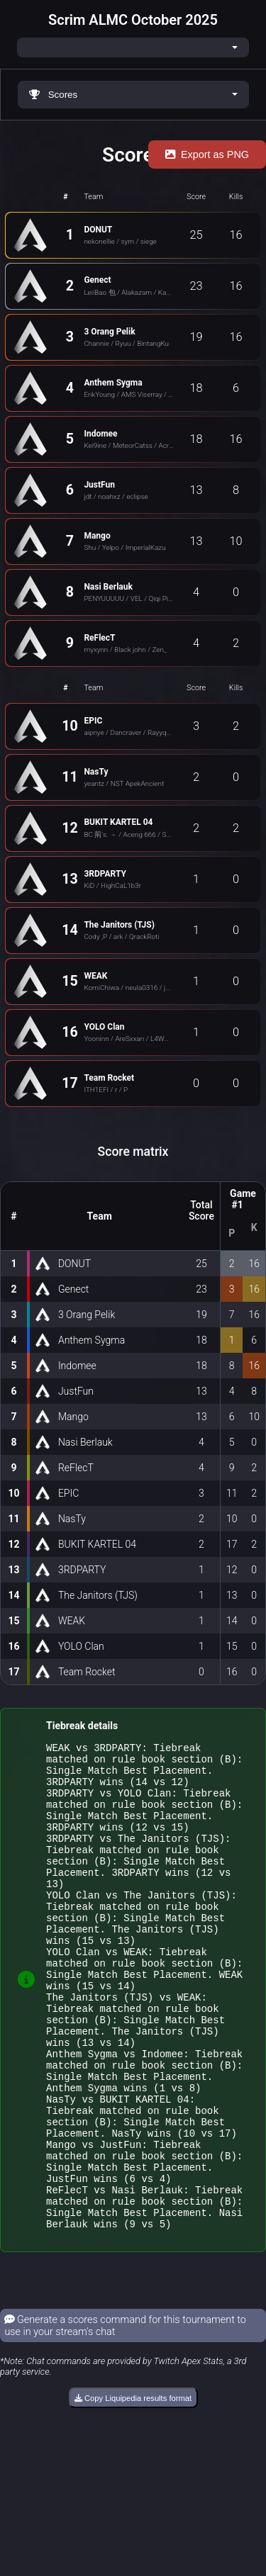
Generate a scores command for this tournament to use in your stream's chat (125, 2417)
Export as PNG (207, 154)
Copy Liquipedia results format (133, 2489)
